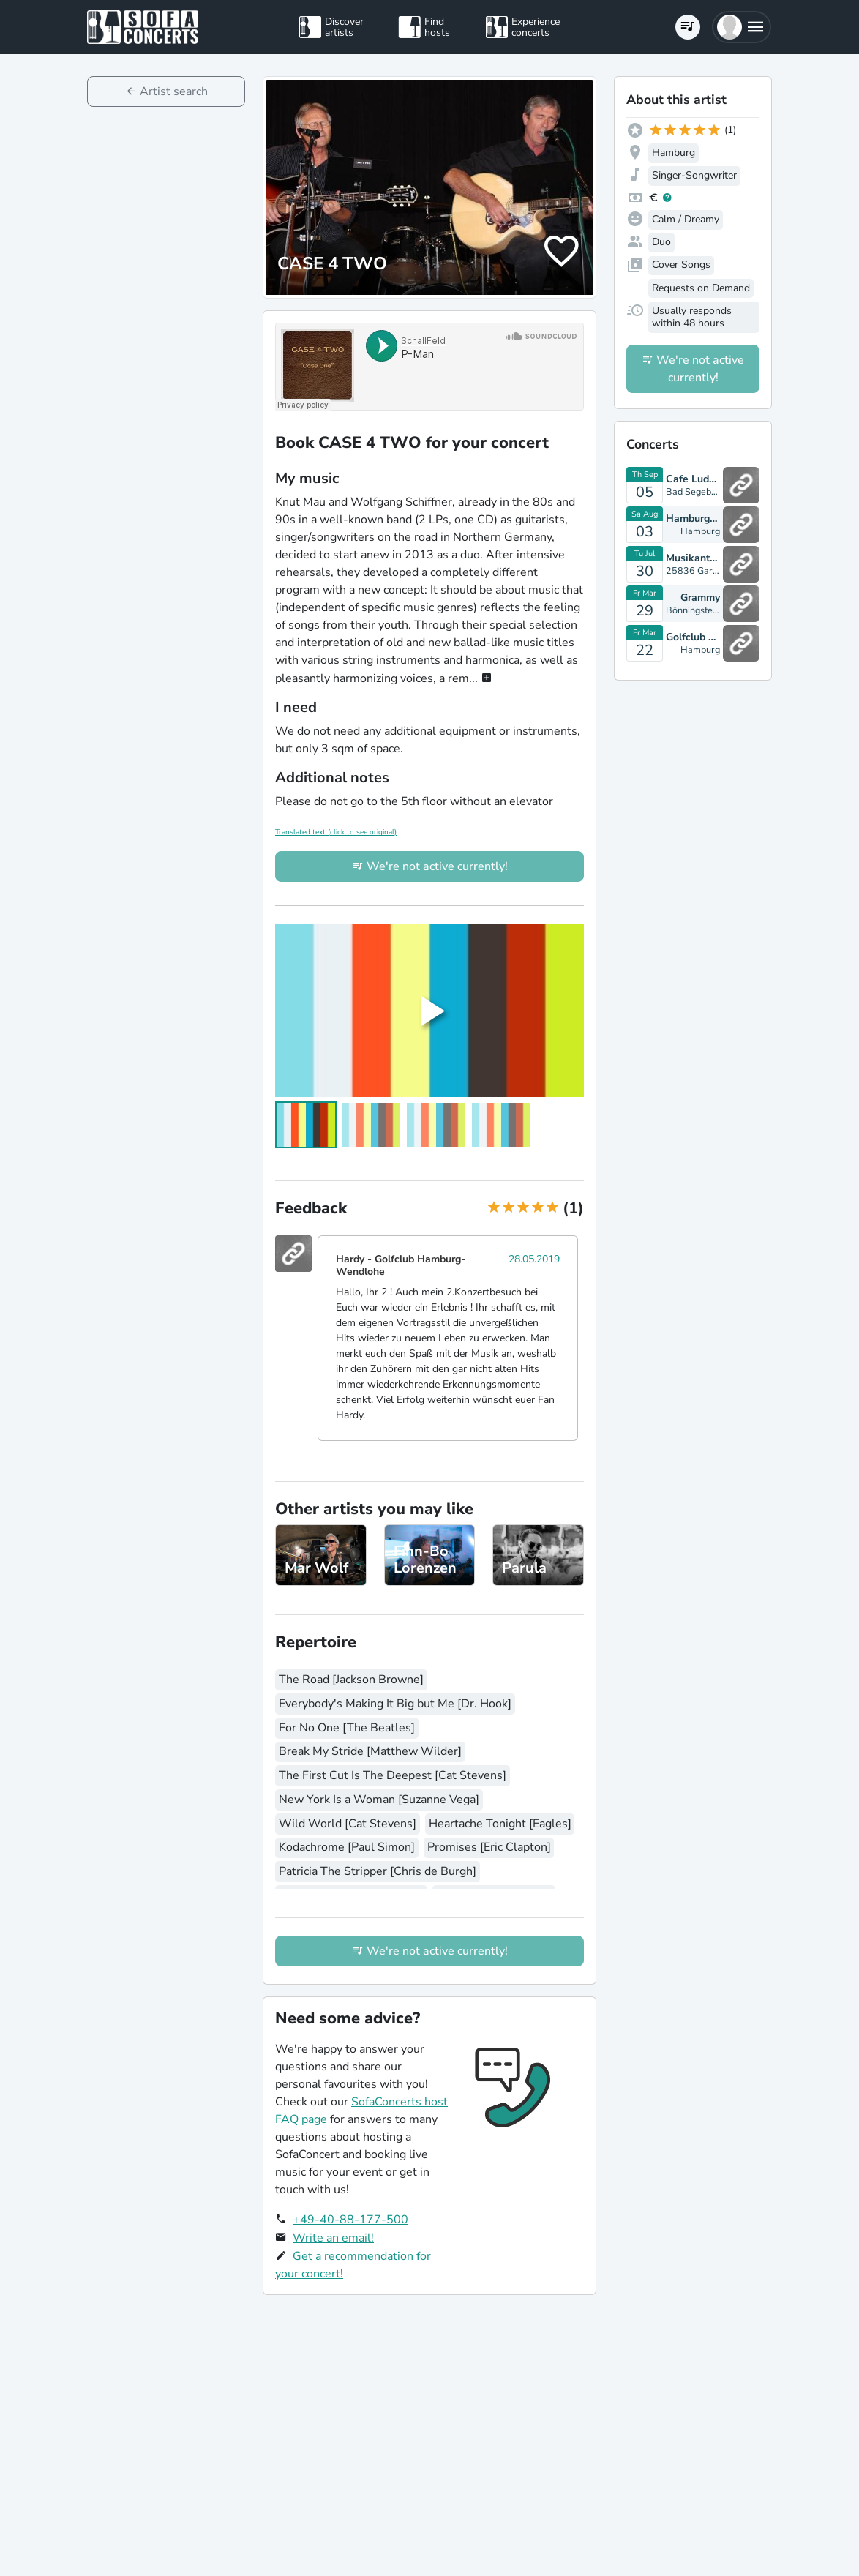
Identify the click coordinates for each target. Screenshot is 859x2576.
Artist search (174, 91)
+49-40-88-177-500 (350, 2220)
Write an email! (333, 2238)
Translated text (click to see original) (336, 832)
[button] (741, 27)
